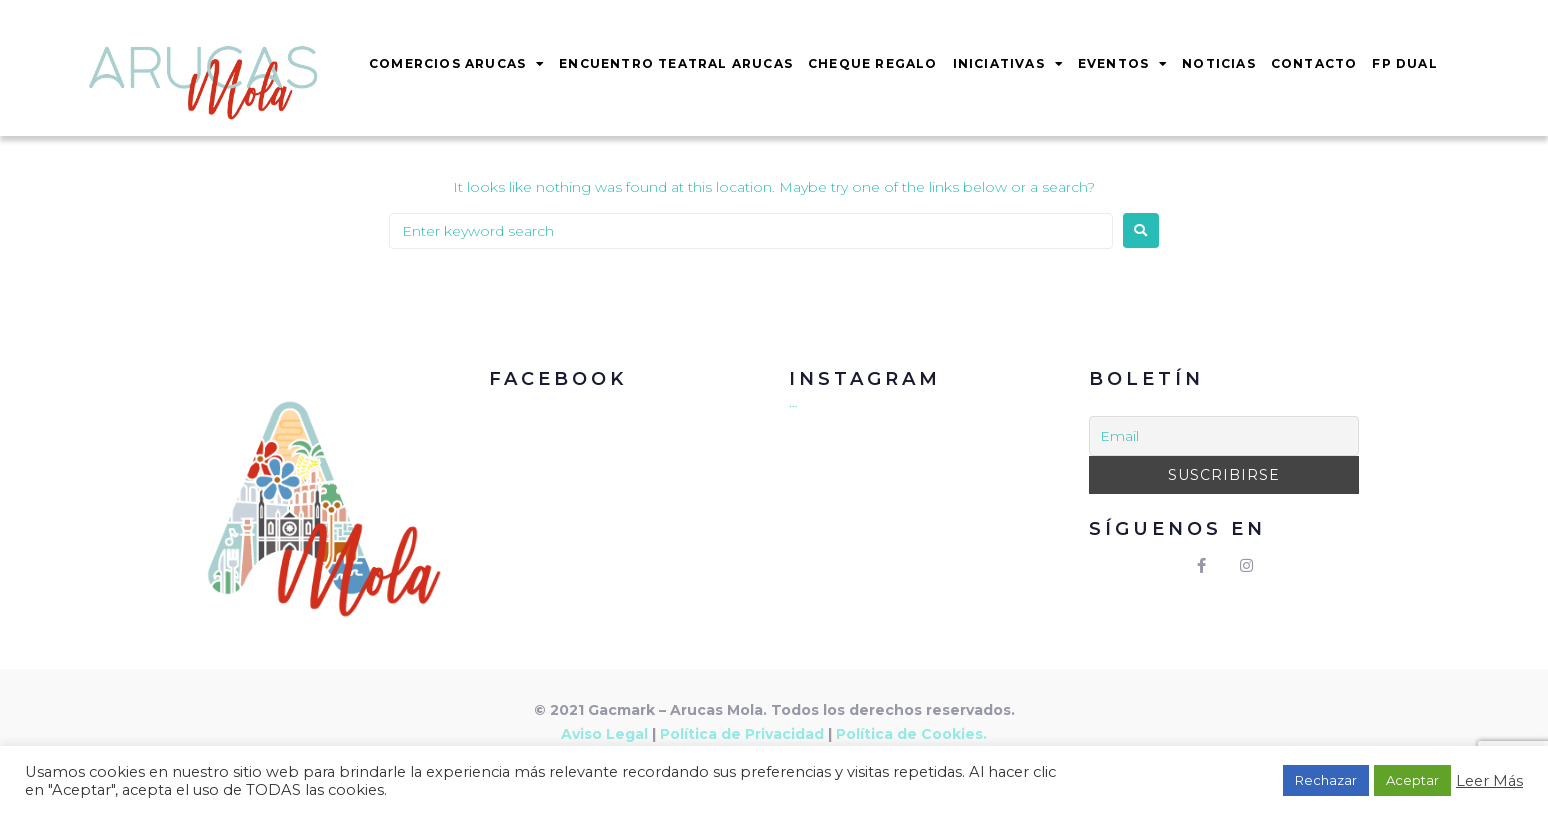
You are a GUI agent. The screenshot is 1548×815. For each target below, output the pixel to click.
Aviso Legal (604, 734)
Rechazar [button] (1326, 780)
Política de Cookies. (911, 734)
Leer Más (1489, 781)
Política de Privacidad (742, 734)
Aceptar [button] (1412, 780)
